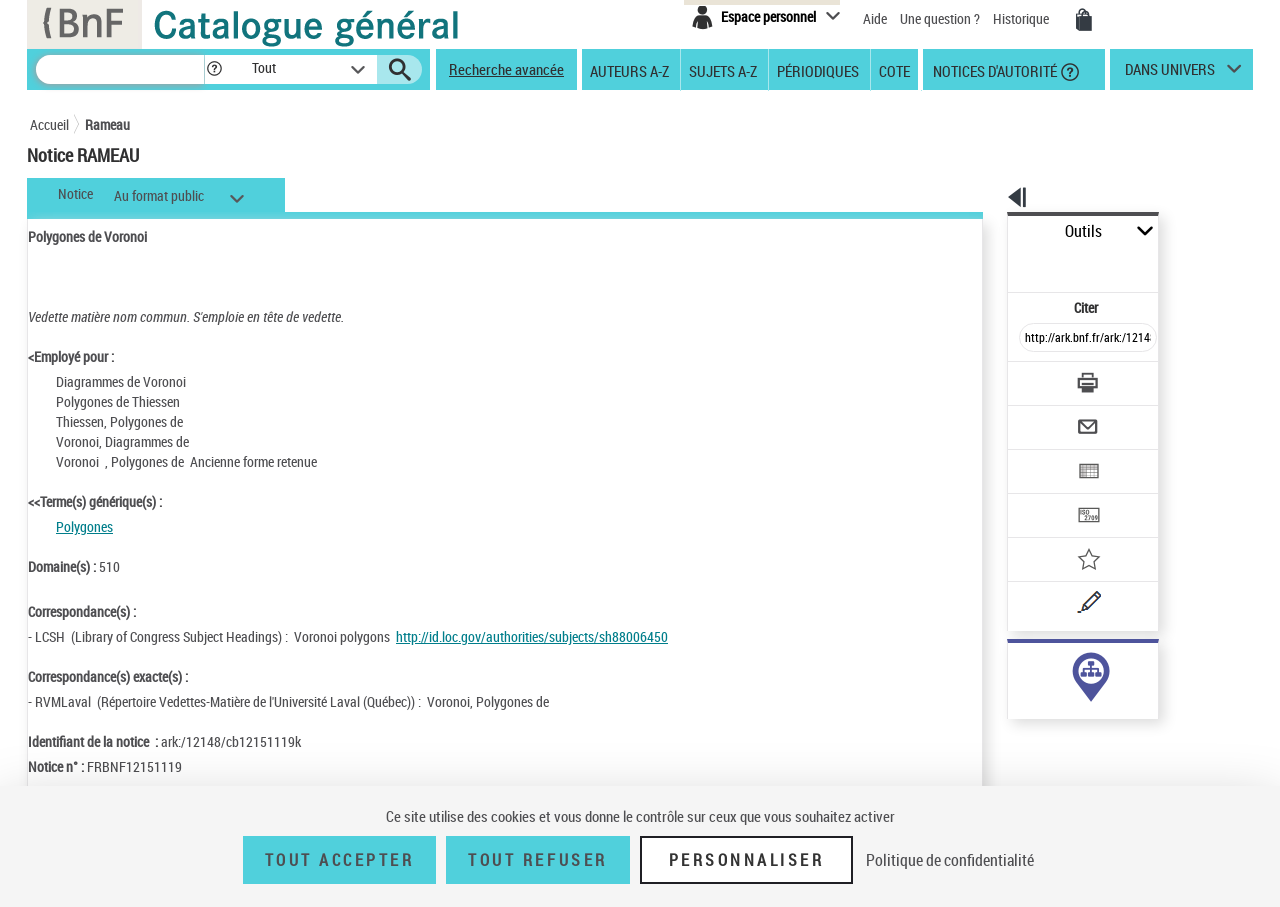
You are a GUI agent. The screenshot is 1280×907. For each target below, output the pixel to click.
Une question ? (940, 18)
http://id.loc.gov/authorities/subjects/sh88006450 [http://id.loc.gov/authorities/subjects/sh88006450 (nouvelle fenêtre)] (532, 636)
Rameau (107, 124)
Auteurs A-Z (629, 70)
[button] (214, 69)
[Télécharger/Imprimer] (1035, 339)
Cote (894, 70)
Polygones (84, 526)
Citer (1000, 263)
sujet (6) (1010, 667)
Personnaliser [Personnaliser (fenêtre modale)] (747, 860)
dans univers (1170, 74)
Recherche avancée (506, 69)
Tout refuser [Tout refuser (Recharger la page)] (537, 860)
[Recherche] (120, 69)
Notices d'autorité (993, 70)
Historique (1022, 18)
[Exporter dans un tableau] (1046, 417)
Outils (985, 231)
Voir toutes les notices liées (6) (1060, 708)
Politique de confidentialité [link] (950, 860)
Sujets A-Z (723, 70)
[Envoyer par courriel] (1031, 378)
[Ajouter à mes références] (1044, 495)
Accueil (49, 124)
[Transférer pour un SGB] (1040, 456)
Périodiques (818, 70)
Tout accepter (340, 860)
